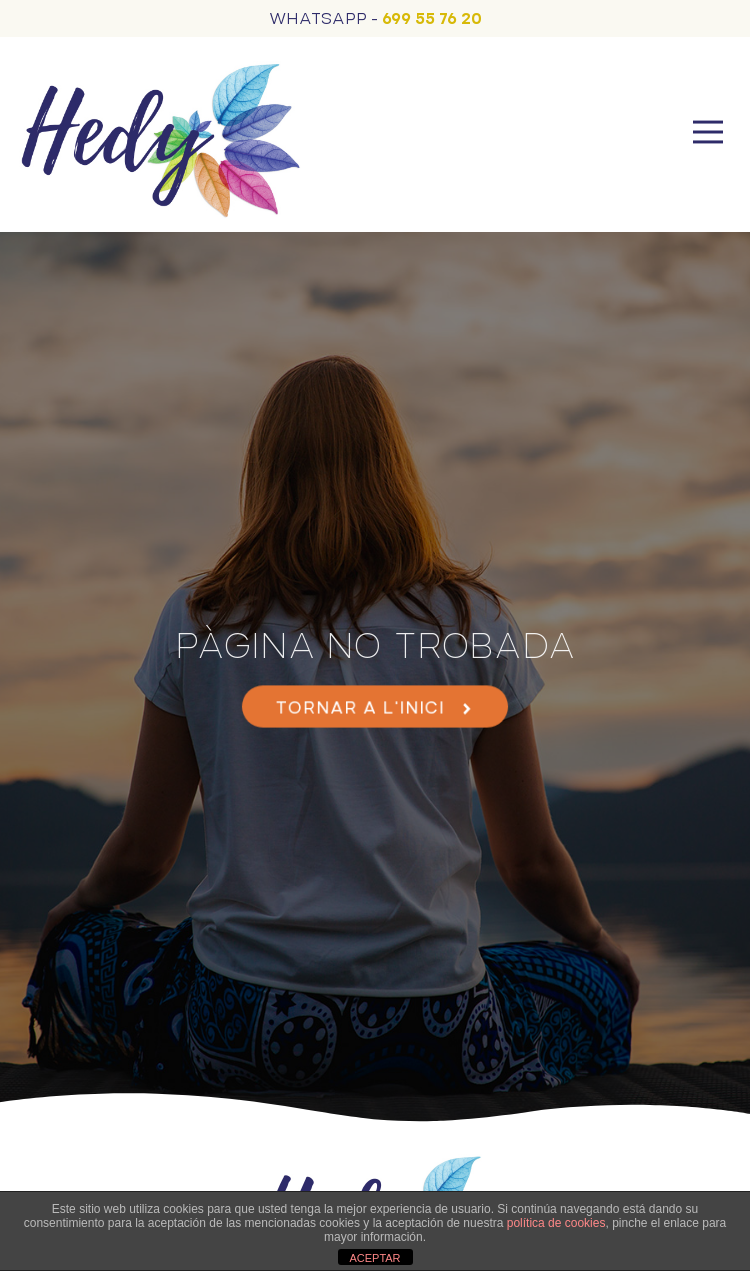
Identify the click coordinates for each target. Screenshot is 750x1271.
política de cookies (556, 1223)
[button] (707, 135)
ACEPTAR (374, 1258)
